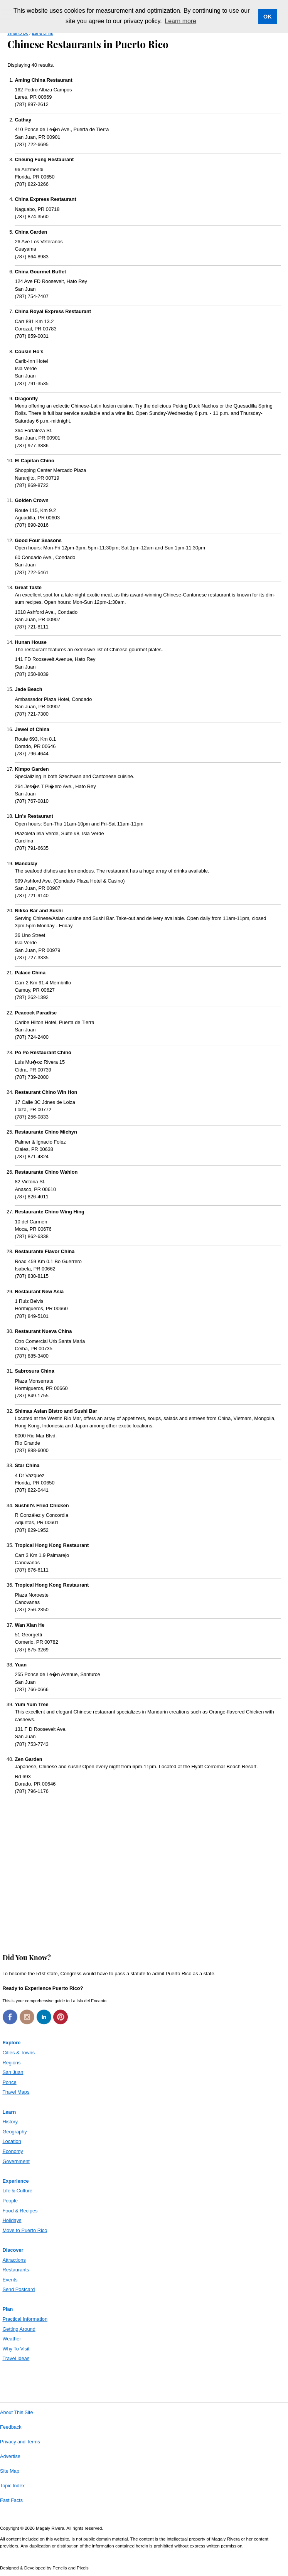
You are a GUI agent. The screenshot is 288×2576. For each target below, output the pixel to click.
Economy (12, 2151)
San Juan (12, 2072)
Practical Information (24, 2319)
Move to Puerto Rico (24, 2230)
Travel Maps (15, 2092)
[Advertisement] (144, 1874)
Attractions (13, 2260)
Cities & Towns (18, 2052)
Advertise (10, 2456)
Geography (14, 2132)
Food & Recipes (19, 2211)
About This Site (16, 2412)
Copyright (9, 2528)
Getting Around (18, 2329)
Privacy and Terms (20, 2442)
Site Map (9, 2471)
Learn (9, 2112)
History (10, 2121)
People (10, 2201)
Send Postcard (18, 2289)
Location (11, 2141)
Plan (7, 2309)
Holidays (11, 2220)
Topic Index (12, 2485)
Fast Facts (11, 2500)
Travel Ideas (15, 2358)
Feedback (11, 2427)
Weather (11, 2339)
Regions (11, 2063)
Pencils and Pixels (70, 2568)
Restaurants (15, 2270)
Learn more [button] (180, 21)
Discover (12, 2250)
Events (9, 2280)
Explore (11, 2042)
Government (15, 2161)
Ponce (9, 2082)
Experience (15, 2181)
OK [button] (267, 16)
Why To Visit (15, 2349)
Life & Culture (17, 2191)
